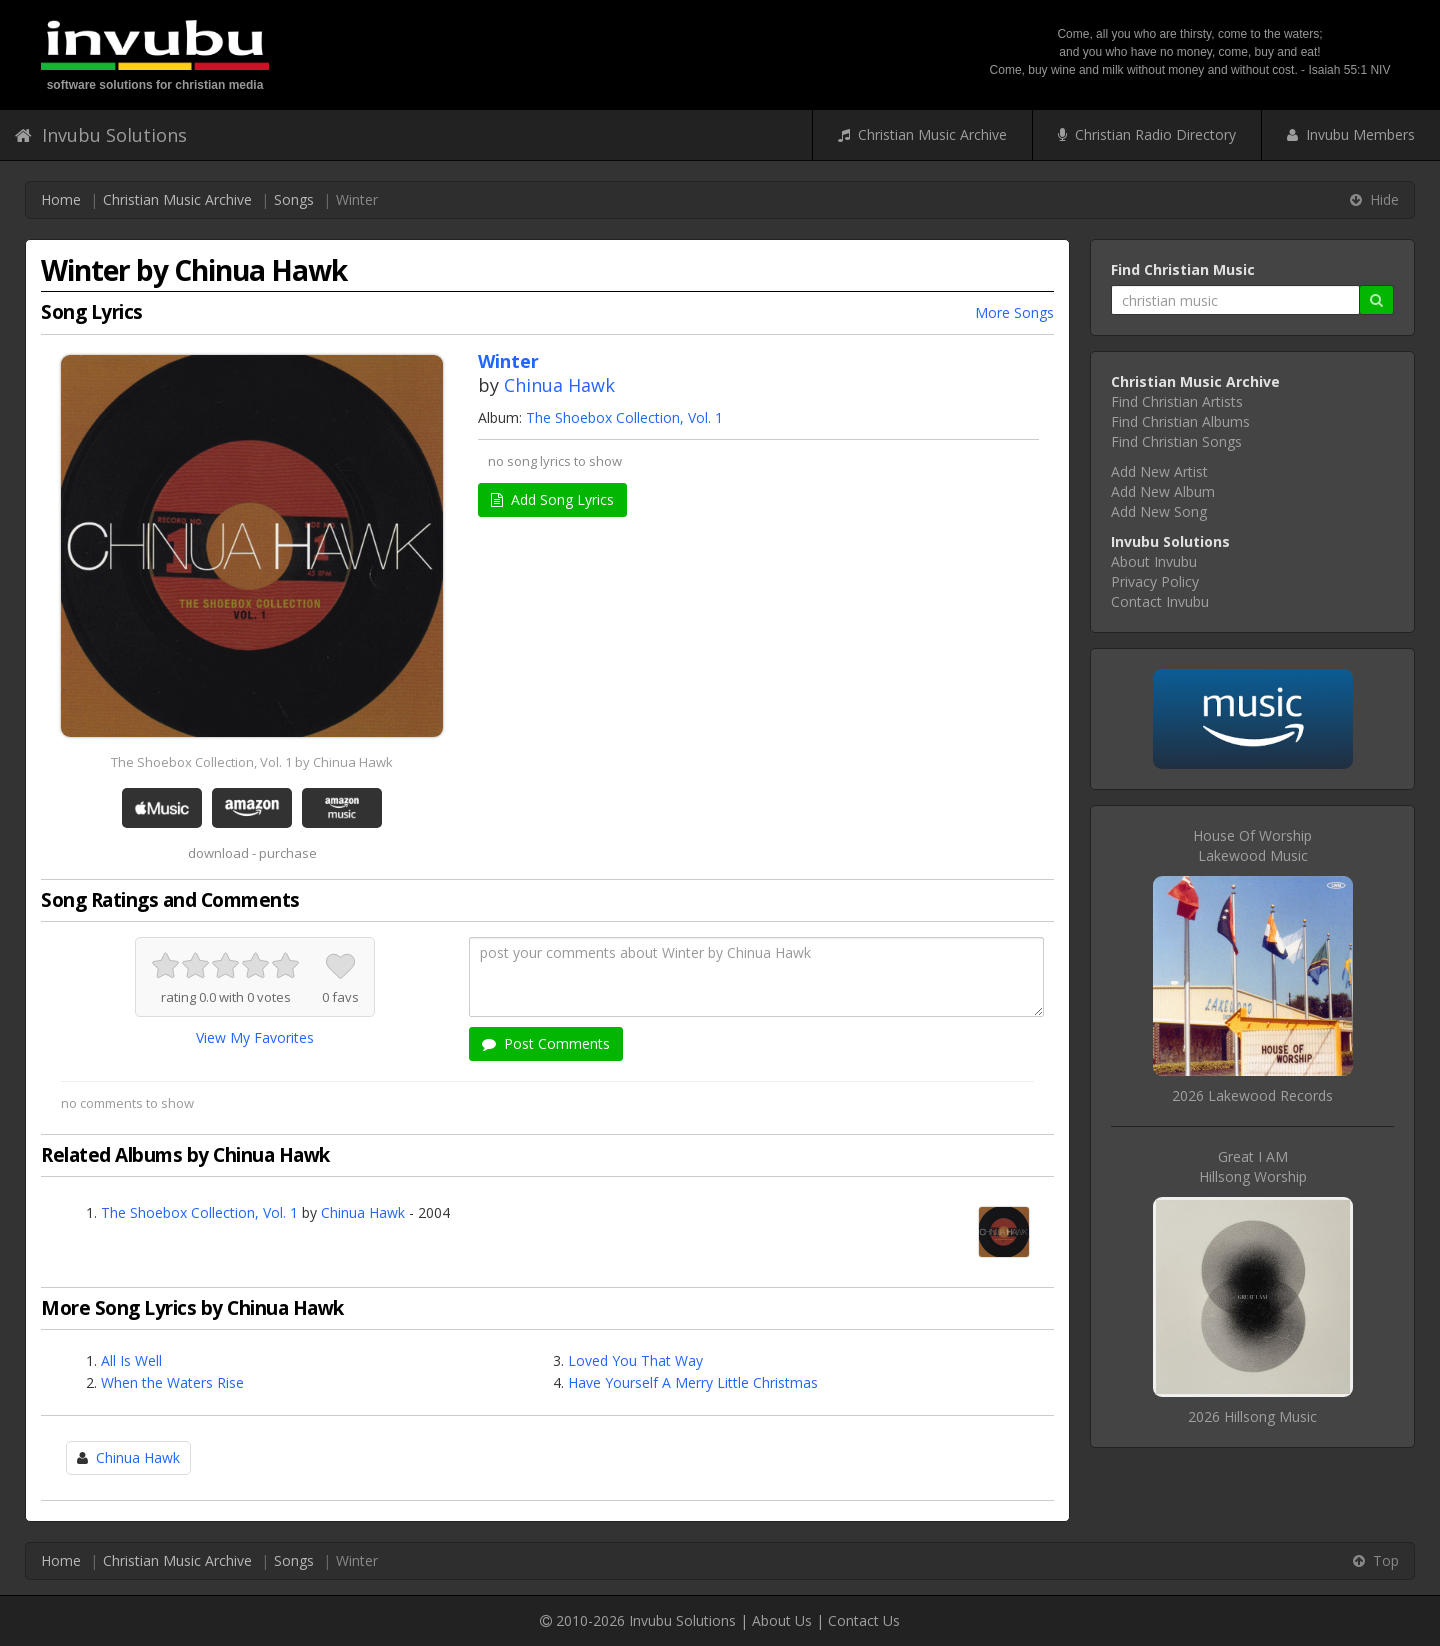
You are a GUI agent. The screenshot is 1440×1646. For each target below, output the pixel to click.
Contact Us (864, 1620)
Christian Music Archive (922, 134)
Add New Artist (1159, 471)
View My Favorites (255, 1037)
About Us (782, 1620)
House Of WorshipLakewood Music (1252, 845)
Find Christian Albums (1180, 421)
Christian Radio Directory (1147, 134)
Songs (294, 199)
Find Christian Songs (1176, 441)
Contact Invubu (1160, 601)
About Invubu (1154, 561)
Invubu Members (1351, 134)
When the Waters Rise (172, 1382)
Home (61, 199)
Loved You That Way (635, 1360)
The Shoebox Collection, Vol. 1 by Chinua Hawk (252, 762)
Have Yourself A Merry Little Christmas (693, 1382)
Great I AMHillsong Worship (1253, 1166)
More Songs (1014, 312)
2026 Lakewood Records (1252, 1095)
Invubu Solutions (101, 135)
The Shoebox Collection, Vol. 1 (624, 417)
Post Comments (546, 1043)
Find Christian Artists (1177, 401)
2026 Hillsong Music (1252, 1416)
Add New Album (1163, 491)
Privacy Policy (1155, 581)
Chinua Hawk (559, 385)
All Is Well (131, 1360)
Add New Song (1159, 511)
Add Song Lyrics (552, 499)
